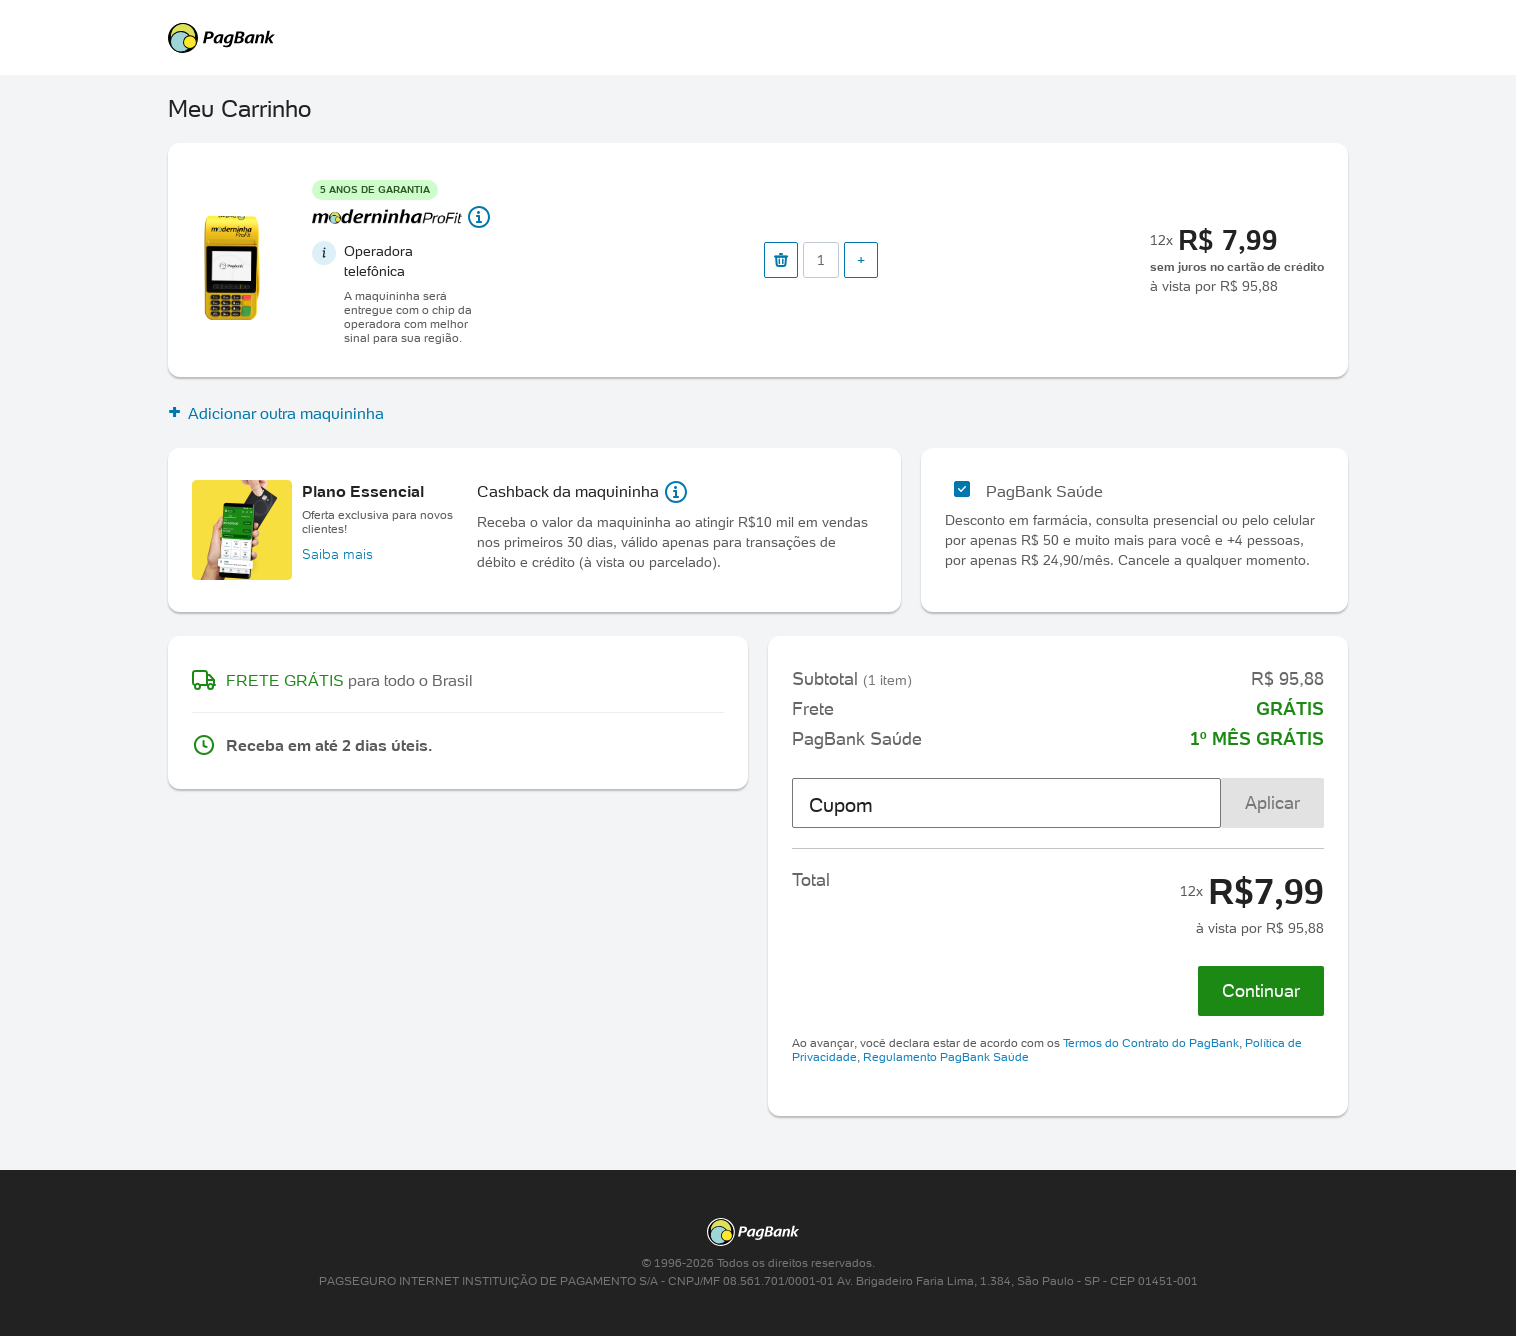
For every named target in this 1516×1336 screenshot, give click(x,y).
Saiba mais (337, 554)
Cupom (841, 805)
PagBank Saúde (1044, 491)
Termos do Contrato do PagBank (1151, 1042)
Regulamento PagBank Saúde (946, 1056)
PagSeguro (748, 38)
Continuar (1261, 990)
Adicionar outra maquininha (276, 413)
